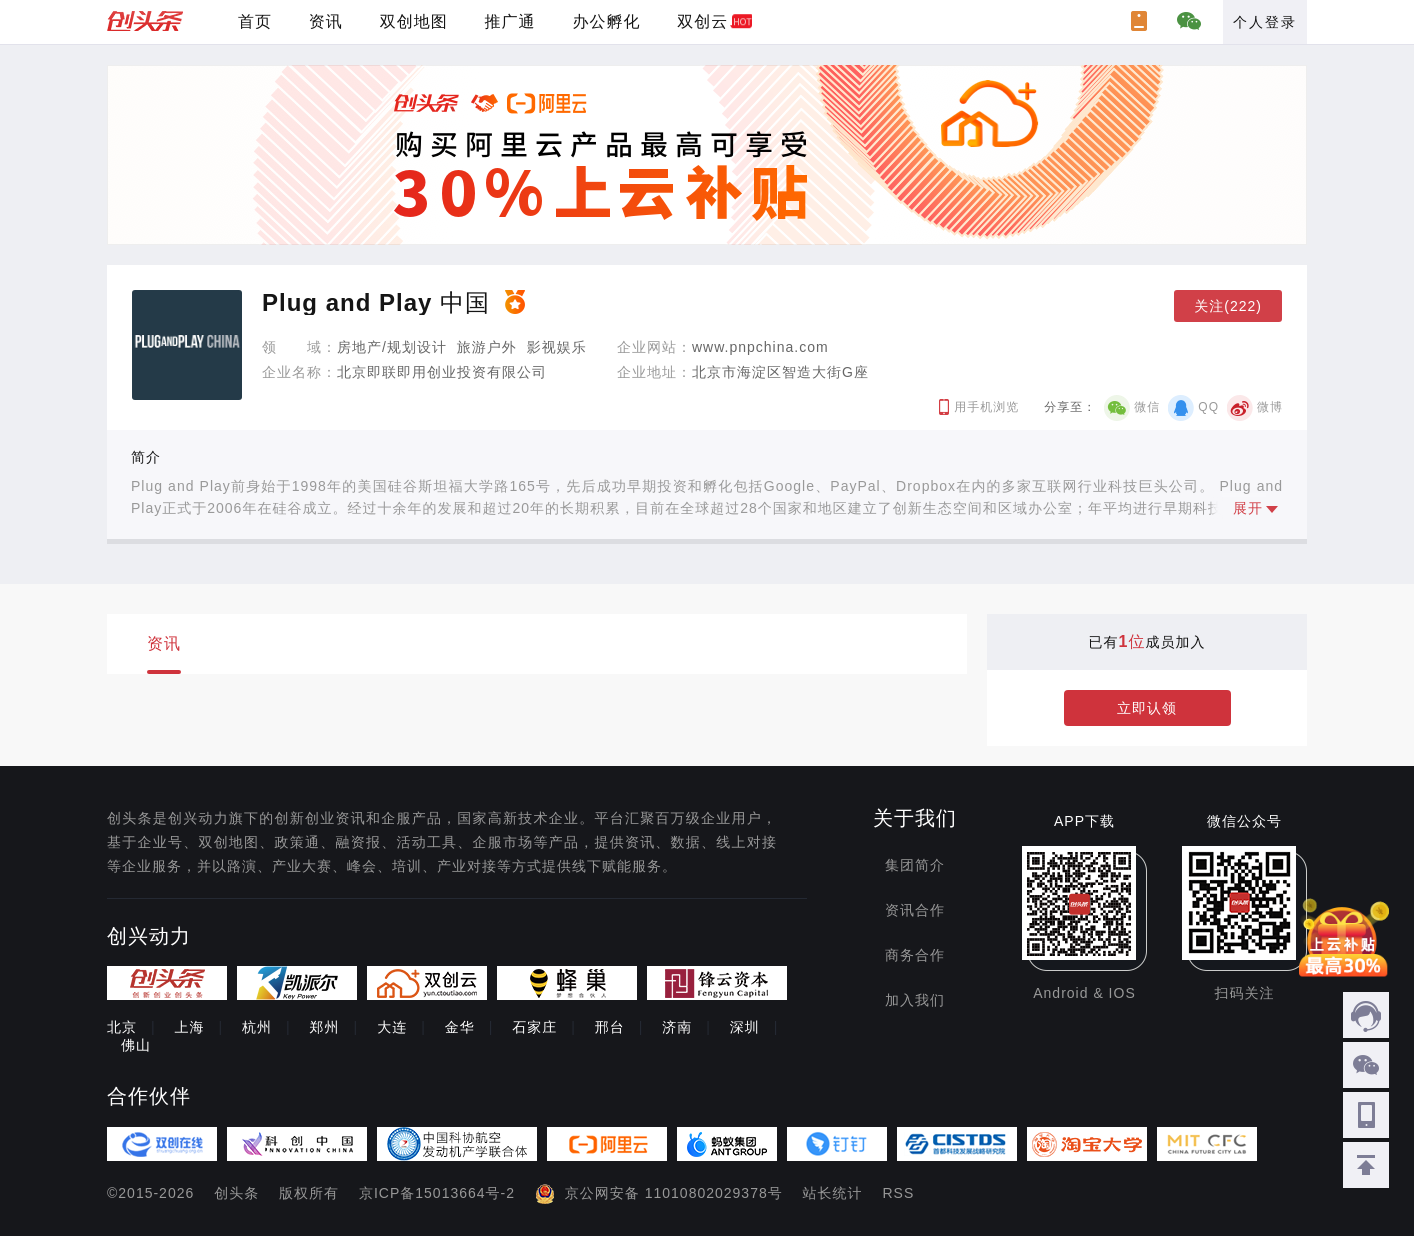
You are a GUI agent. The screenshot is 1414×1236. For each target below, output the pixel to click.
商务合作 (915, 955)
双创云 (702, 21)
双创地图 (414, 21)
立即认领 (1147, 708)
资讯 (326, 21)
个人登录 (1265, 22)
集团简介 (915, 865)
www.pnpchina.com (760, 347)
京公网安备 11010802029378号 (674, 1193)
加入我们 (915, 1000)
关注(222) (1228, 306)
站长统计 (833, 1193)
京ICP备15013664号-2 (437, 1193)
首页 (255, 21)
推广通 (510, 21)
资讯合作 (915, 910)
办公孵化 (606, 21)
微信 (1147, 407)
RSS (899, 1193)
